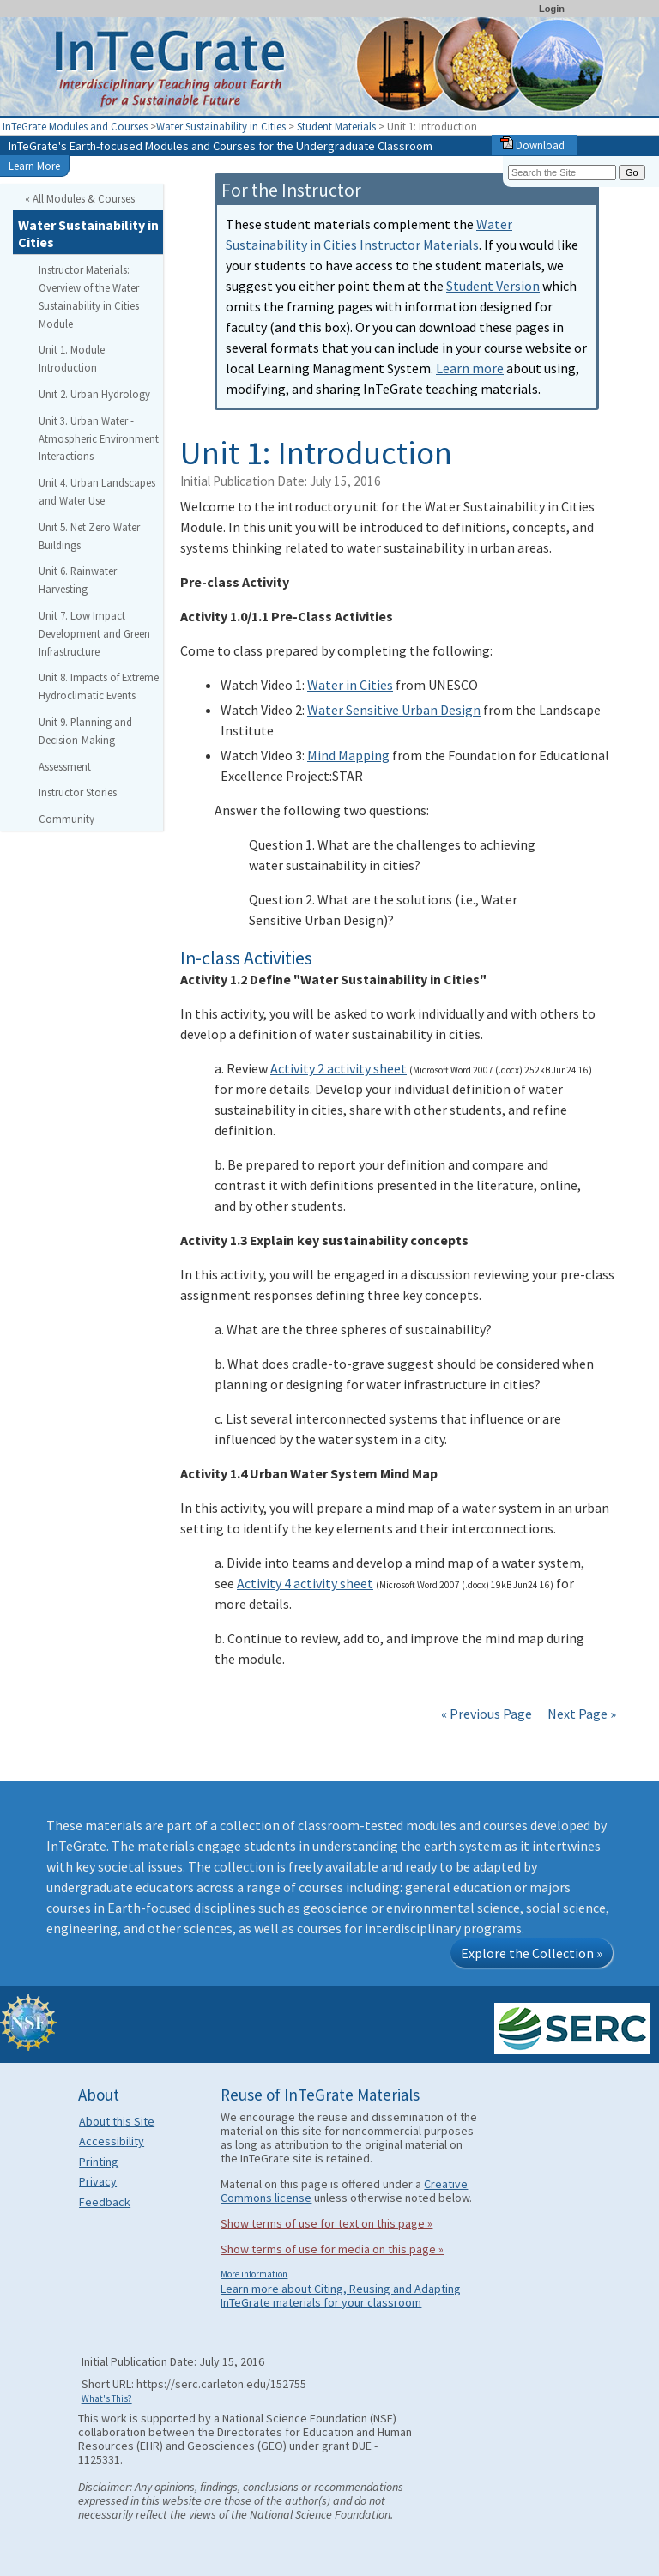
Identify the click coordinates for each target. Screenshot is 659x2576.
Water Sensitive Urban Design (394, 709)
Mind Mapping (348, 755)
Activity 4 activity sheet (305, 1583)
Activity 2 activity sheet (338, 1068)
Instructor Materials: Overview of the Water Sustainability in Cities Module (89, 296)
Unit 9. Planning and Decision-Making (85, 731)
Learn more (470, 368)
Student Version (493, 285)
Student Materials (336, 126)
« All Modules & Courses (80, 198)
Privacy (98, 2181)
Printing (98, 2161)
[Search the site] (562, 172)
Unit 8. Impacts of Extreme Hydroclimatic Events (99, 686)
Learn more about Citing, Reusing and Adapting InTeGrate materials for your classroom (341, 2295)
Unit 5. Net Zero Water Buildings (89, 536)
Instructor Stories (78, 792)
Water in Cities (350, 684)
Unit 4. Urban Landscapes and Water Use (97, 491)
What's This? (107, 2398)
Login (552, 8)
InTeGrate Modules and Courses (75, 126)
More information (254, 2274)
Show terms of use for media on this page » (332, 2249)
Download (532, 145)
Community (66, 818)
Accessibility (111, 2141)
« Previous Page (486, 1713)
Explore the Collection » (531, 1953)
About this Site (116, 2121)
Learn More (34, 165)
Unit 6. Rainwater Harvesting (78, 580)
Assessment (65, 766)
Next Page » (580, 1713)
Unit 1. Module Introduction (72, 358)
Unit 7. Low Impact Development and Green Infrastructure (94, 633)
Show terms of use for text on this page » (326, 2223)
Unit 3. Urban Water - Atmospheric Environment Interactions (99, 438)
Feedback (104, 2202)
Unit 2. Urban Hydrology (94, 394)
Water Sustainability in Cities (221, 126)
